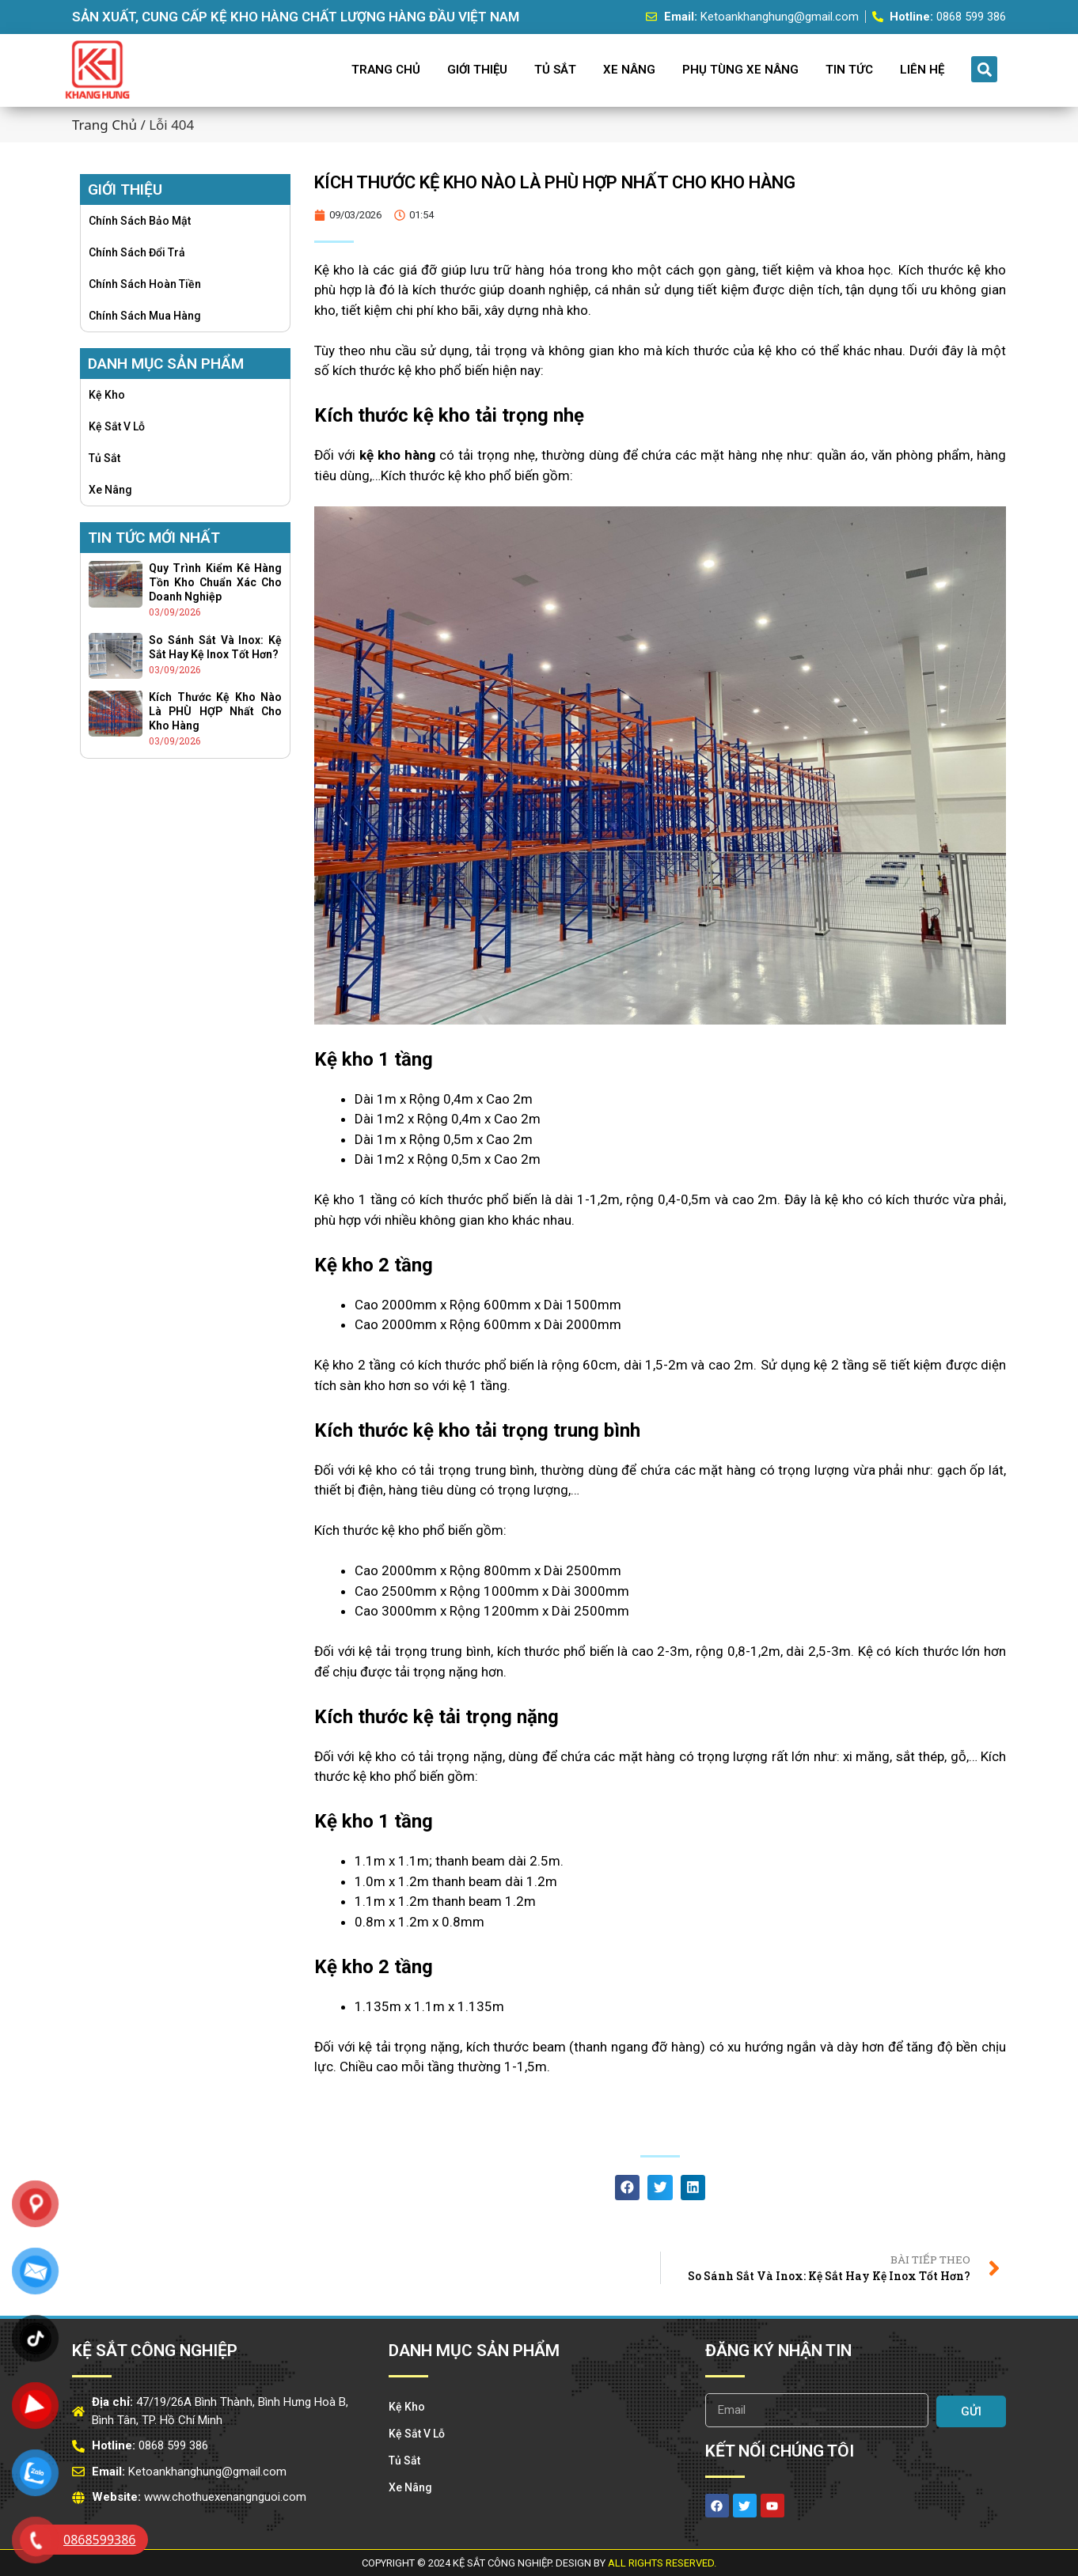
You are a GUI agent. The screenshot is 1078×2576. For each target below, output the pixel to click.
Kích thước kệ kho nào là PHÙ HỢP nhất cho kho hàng (215, 711)
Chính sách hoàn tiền (145, 284)
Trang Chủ (385, 70)
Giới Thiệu (477, 70)
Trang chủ (104, 125)
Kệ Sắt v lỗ (117, 426)
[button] (984, 69)
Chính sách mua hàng (145, 315)
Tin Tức (849, 70)
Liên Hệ (922, 70)
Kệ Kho (107, 394)
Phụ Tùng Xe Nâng (740, 70)
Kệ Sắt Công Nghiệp (154, 2350)
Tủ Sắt (555, 70)
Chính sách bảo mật (140, 220)
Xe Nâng (629, 70)
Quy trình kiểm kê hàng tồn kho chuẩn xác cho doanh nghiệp (215, 582)
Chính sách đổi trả (137, 252)
